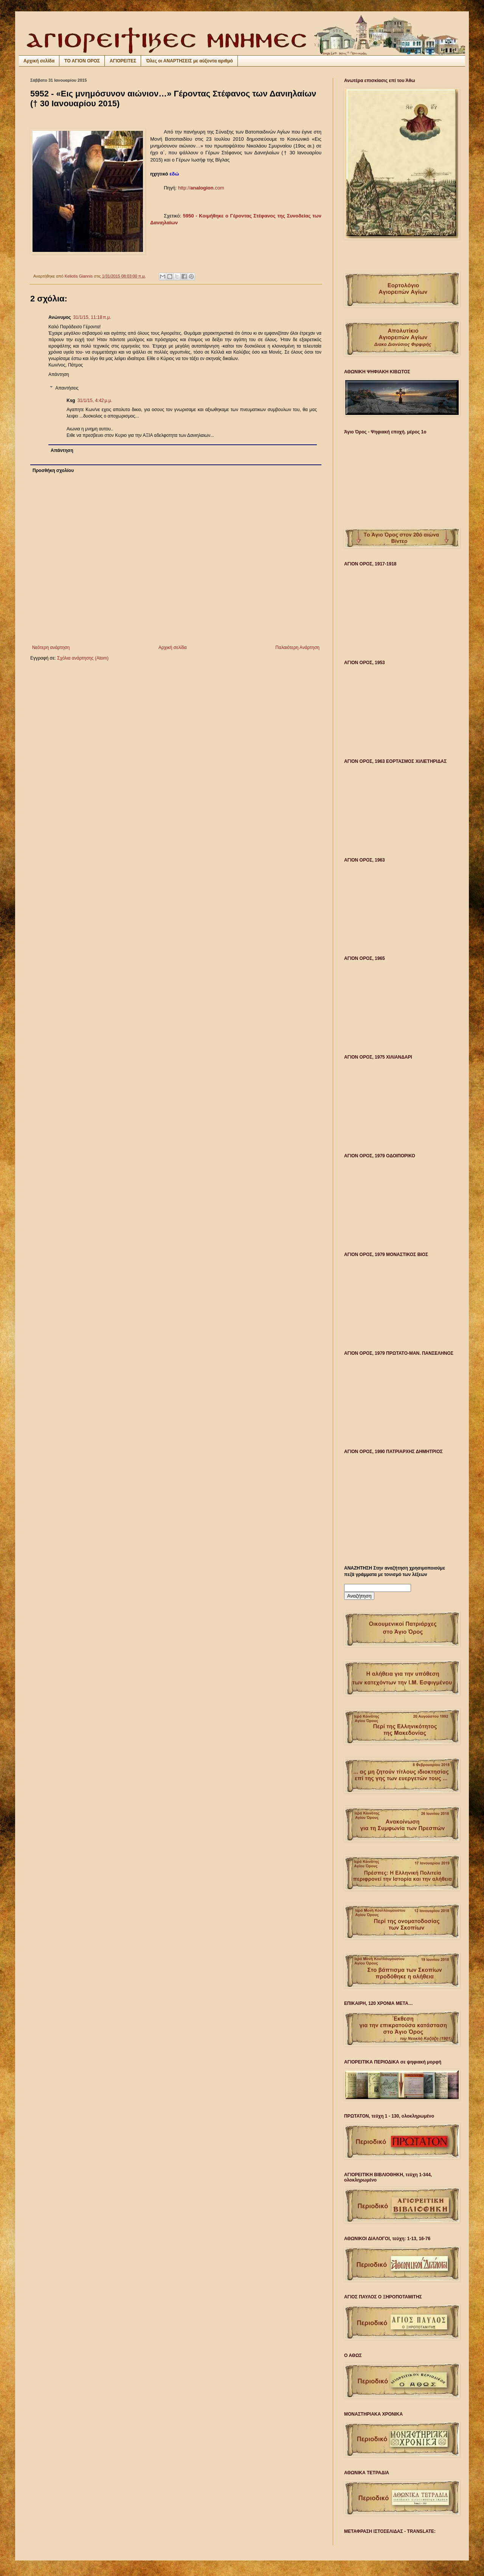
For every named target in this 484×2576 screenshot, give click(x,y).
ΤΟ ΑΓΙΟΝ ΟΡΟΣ (82, 61)
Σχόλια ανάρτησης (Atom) (83, 658)
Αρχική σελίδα (38, 61)
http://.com (201, 188)
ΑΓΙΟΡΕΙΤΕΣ (123, 61)
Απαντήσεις (67, 388)
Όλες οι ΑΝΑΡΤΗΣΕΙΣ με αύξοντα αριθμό (189, 61)
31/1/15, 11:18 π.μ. (92, 317)
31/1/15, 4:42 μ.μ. (95, 400)
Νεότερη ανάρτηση (51, 647)
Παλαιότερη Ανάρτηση (297, 647)
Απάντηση (58, 374)
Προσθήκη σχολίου (53, 470)
